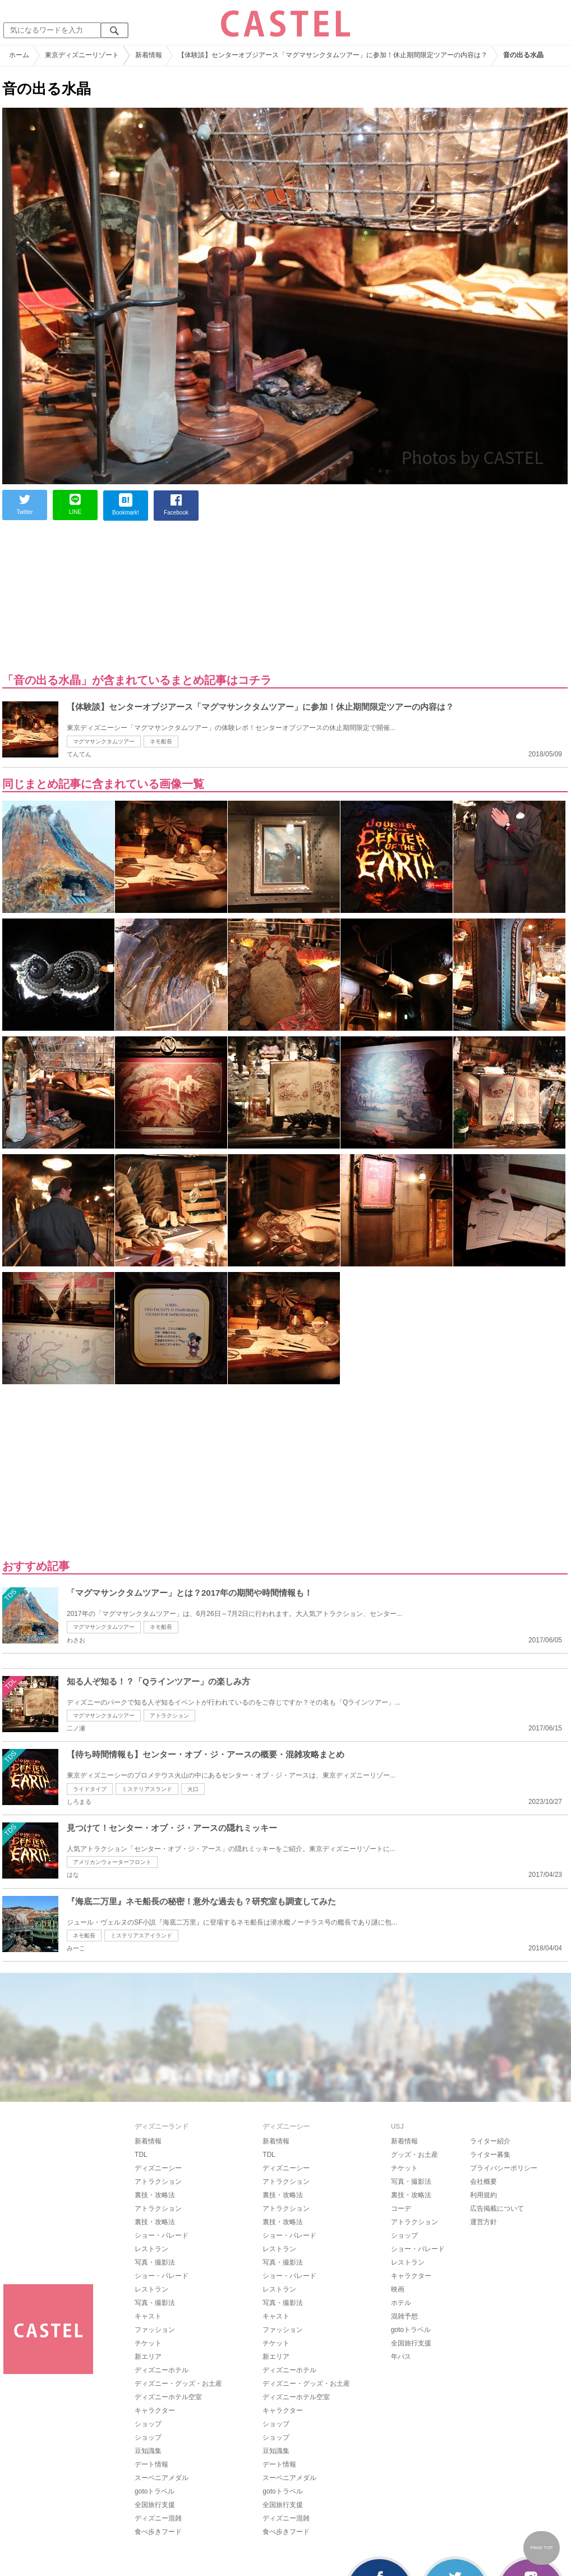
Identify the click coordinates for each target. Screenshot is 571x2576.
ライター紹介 (490, 2141)
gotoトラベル (154, 2491)
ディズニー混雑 (158, 2518)
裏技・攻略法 (155, 2195)
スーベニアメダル (161, 2478)
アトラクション (169, 1715)
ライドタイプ (90, 1789)
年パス (401, 2357)
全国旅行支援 (155, 2505)
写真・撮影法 (155, 2262)
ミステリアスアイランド (141, 1935)
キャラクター (155, 2410)
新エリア (148, 2357)
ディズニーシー (158, 2168)
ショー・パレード (161, 2235)
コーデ (401, 2208)
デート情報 (151, 2464)
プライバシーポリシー (503, 2168)
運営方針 (483, 2222)
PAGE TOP (541, 2547)
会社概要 (483, 2181)
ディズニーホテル (161, 2370)
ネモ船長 (161, 741)
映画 (397, 2289)
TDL (141, 2155)
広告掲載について (497, 2208)
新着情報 (148, 2141)
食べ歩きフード (158, 2532)
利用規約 (483, 2195)
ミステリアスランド (147, 1789)
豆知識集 (148, 2451)
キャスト (148, 2316)
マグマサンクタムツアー (104, 741)
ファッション (155, 2330)
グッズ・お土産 (414, 2155)
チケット (148, 2343)
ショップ (148, 2424)
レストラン (151, 2249)
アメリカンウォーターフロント (112, 1862)
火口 (193, 1789)
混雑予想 (404, 2316)
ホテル (401, 2303)
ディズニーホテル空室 (168, 2397)
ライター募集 (490, 2155)
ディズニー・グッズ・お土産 (178, 2383)
